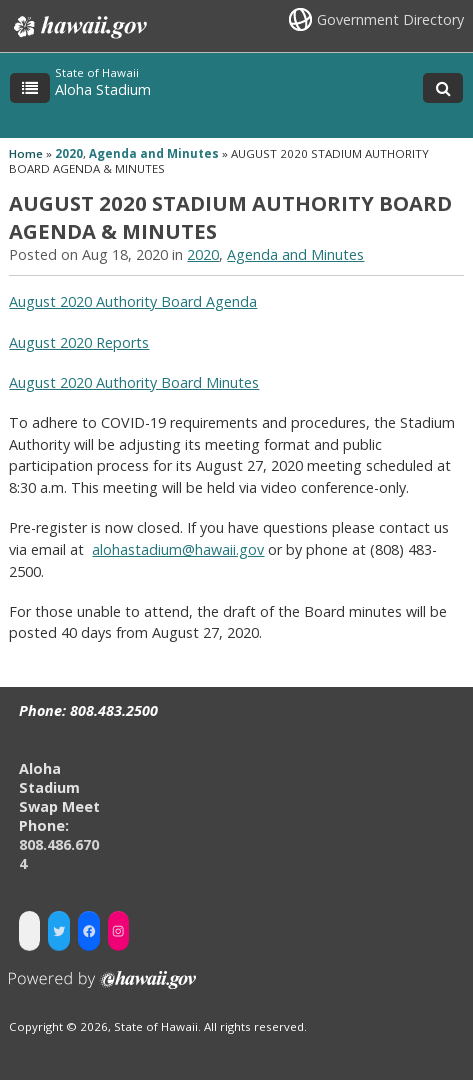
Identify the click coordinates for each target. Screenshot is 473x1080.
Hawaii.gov (78, 27)
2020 (69, 153)
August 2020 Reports (79, 342)
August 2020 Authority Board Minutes (134, 382)
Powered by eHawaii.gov (102, 987)
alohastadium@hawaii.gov (178, 549)
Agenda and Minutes (154, 153)
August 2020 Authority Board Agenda (133, 301)
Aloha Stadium (103, 89)
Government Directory (390, 19)
